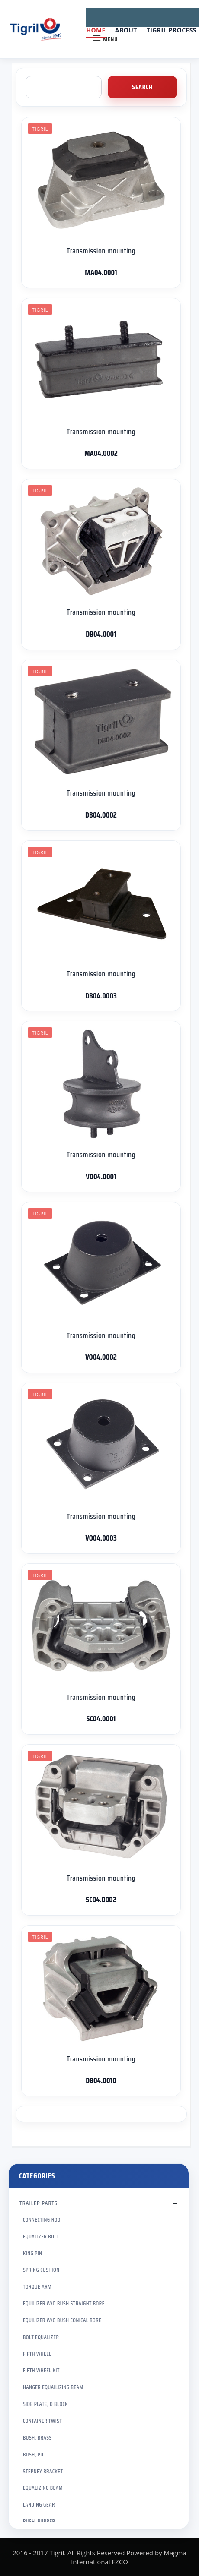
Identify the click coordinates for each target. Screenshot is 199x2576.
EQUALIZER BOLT (41, 2236)
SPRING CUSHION (41, 2269)
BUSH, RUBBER (39, 2521)
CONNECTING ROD (42, 2219)
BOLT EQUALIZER (41, 2337)
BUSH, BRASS (37, 2437)
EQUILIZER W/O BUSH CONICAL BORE (62, 2320)
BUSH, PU (33, 2454)
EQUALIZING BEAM (43, 2487)
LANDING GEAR (39, 2504)
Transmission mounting (101, 251)
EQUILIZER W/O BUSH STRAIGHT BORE (64, 2303)
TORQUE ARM (37, 2286)
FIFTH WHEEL (37, 2353)
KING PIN (32, 2253)
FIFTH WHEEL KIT (41, 2370)
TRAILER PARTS (38, 2203)
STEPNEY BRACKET (43, 2471)
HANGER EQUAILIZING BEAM (53, 2387)
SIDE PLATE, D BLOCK (45, 2404)
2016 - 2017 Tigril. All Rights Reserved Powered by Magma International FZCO (99, 2557)
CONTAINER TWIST (42, 2420)
